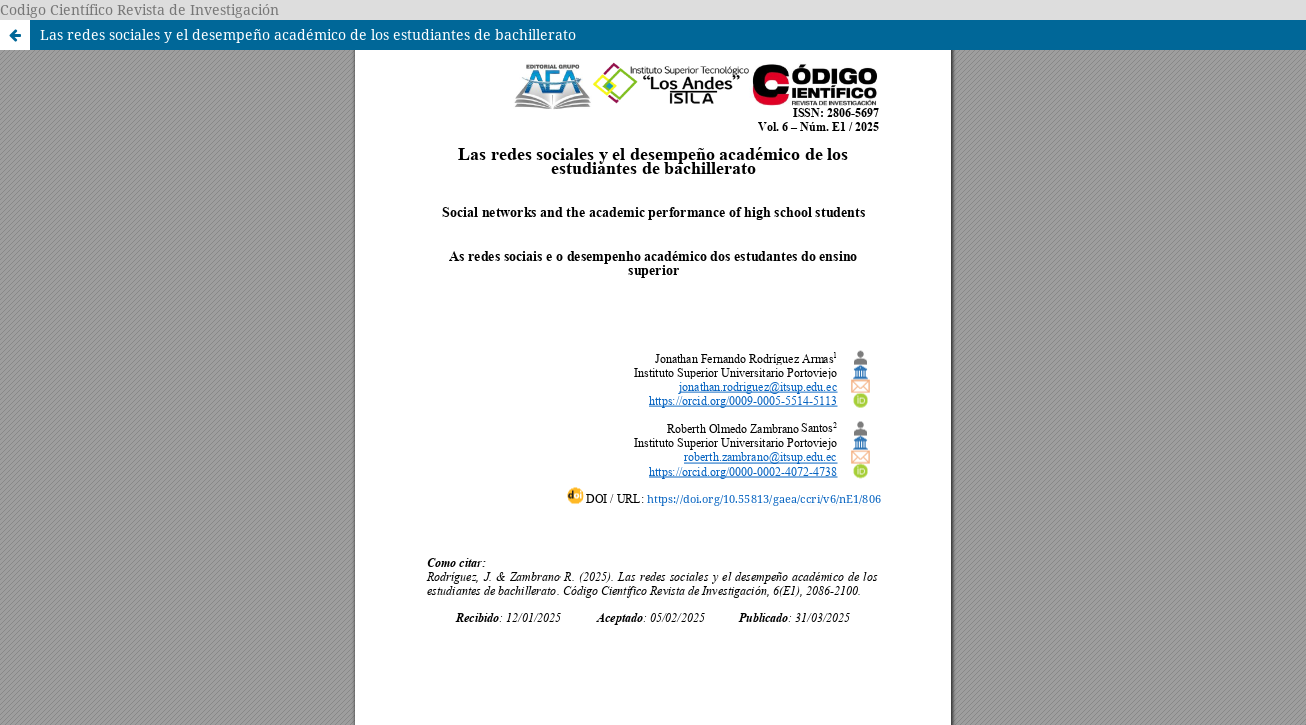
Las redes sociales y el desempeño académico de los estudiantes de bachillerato (308, 34)
